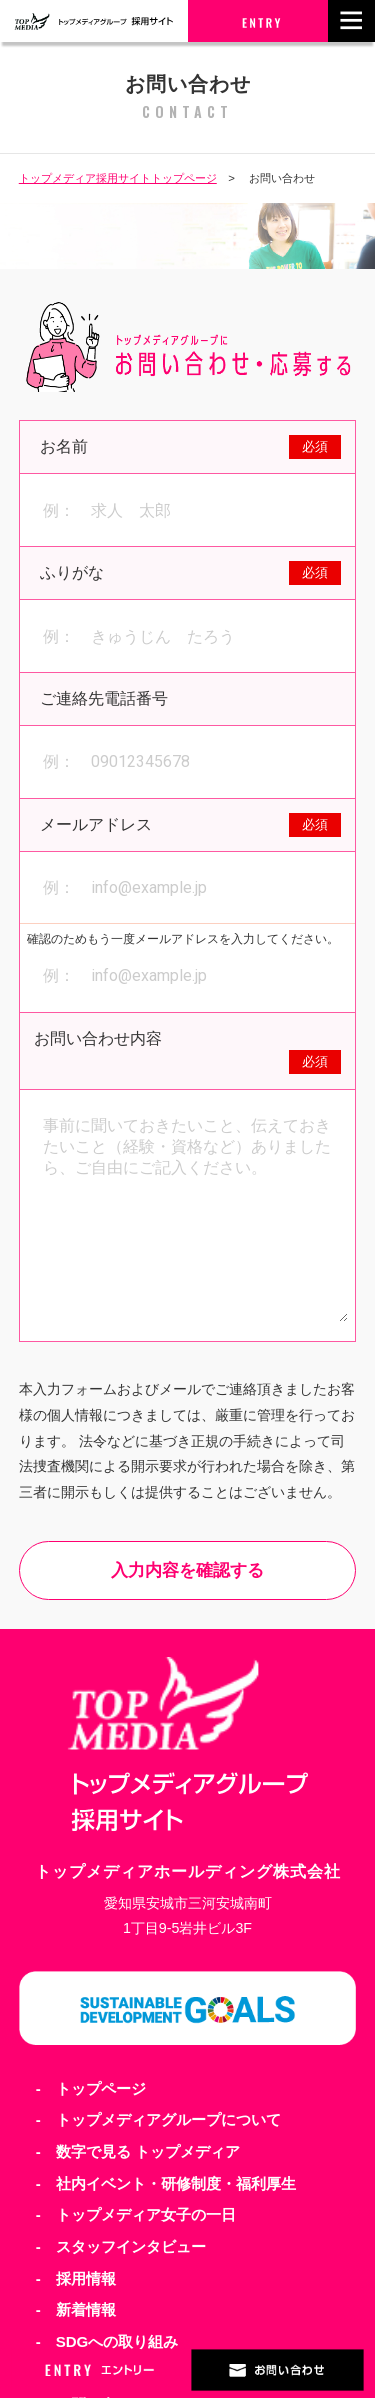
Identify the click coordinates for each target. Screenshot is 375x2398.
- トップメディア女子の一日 (136, 2214)
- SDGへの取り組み (107, 2341)
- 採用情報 (76, 2278)
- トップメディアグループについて (158, 2119)
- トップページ (91, 2088)
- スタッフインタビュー (121, 2246)
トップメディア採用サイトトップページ (118, 178)
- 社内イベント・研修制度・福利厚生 (166, 2183)
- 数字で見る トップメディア (138, 2151)
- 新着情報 (76, 2309)
